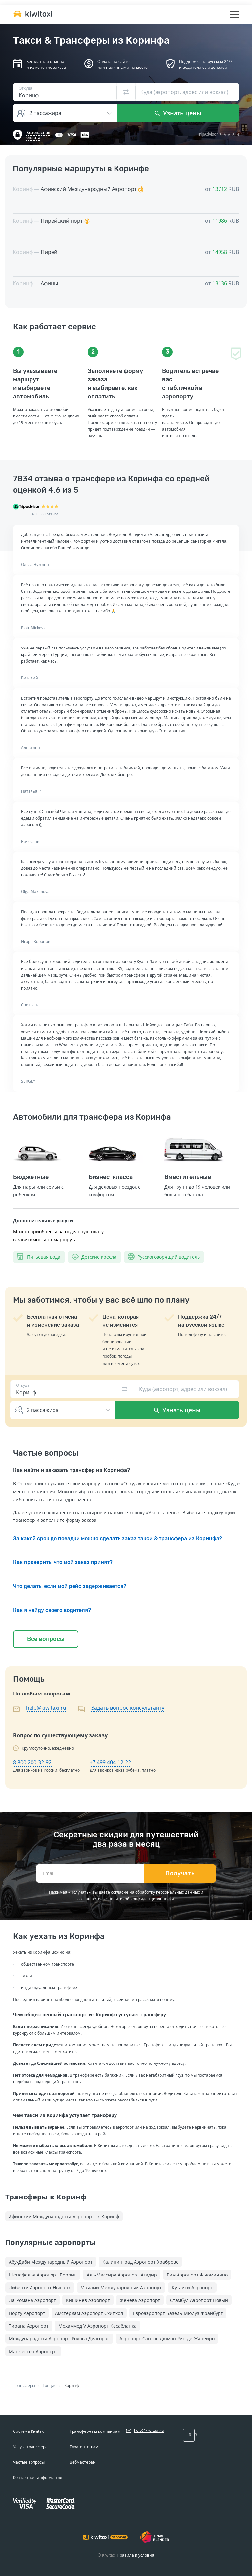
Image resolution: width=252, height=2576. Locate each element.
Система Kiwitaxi (29, 2431)
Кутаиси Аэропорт (192, 2287)
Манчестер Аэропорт (33, 2351)
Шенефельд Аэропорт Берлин (43, 2275)
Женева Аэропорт (140, 2300)
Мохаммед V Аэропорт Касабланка (97, 2326)
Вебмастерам (83, 2462)
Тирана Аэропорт (29, 2326)
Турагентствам (84, 2447)
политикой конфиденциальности (141, 1899)
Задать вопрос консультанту (127, 1707)
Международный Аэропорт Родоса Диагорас (59, 2338)
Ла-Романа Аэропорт (32, 2300)
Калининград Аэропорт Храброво (140, 2262)
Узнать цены (178, 113)
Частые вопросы (29, 2462)
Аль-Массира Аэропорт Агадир (122, 2275)
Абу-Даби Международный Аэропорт (51, 2262)
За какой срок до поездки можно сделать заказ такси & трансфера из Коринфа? (117, 1538)
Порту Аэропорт (27, 2313)
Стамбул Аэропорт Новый (199, 2300)
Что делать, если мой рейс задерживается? (69, 1586)
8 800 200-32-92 (32, 1762)
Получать (180, 1873)
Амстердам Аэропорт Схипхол (89, 2313)
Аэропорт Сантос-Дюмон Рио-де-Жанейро (167, 2338)
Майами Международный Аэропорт (121, 2287)
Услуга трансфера (30, 2447)
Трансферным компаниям (95, 2431)
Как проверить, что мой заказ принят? (63, 1562)
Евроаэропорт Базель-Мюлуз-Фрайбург (178, 2313)
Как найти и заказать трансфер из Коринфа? (71, 1470)
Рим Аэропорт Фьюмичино (197, 2275)
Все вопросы (46, 1639)
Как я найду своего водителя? (52, 1610)
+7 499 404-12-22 (110, 1762)
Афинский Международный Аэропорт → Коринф (64, 2216)
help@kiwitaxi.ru (46, 1707)
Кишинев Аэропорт (88, 2300)
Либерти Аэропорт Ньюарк (40, 2287)
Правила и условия (135, 2555)
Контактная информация (37, 2477)
